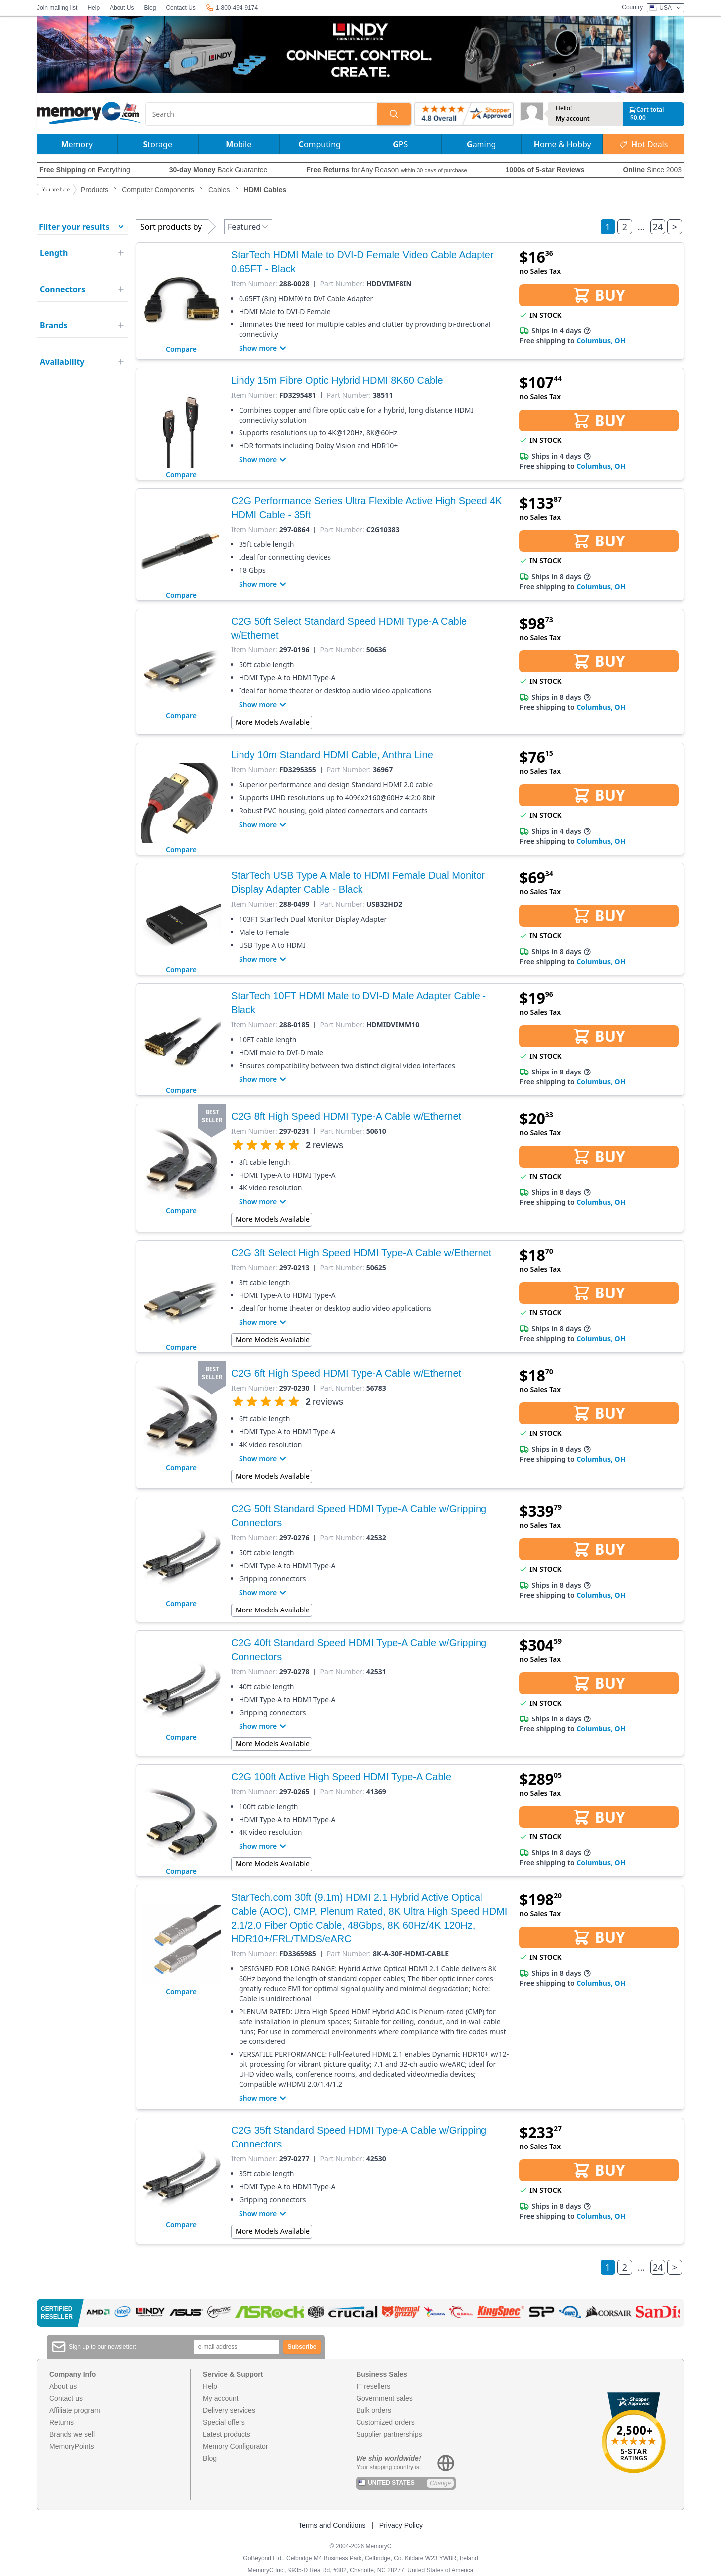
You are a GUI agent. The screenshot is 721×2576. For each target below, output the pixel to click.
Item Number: (254, 284)
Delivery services (229, 2410)
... (641, 227)
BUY (599, 295)
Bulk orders (373, 2410)
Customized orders (385, 2422)
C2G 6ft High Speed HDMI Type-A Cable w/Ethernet (346, 1373)
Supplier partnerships (389, 2434)
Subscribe (302, 2346)
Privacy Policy (401, 2525)
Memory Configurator (235, 2446)
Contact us (66, 2398)
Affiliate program (74, 2410)
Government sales (384, 2398)
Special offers (224, 2422)
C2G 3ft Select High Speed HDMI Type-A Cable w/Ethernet (361, 1252)
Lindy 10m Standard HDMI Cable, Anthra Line (332, 755)
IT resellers (373, 2386)
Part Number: (342, 284)
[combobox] (261, 114)
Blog (150, 7)
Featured (248, 226)
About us (63, 2386)
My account (573, 119)
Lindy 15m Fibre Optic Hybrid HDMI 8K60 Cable (337, 380)
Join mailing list (57, 7)
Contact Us (180, 7)
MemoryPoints (71, 2446)
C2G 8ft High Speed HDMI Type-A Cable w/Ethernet (346, 1116)
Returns (61, 2422)
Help (93, 7)
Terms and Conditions (331, 2525)
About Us (122, 7)
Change (440, 2483)
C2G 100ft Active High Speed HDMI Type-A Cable (341, 1776)
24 (658, 227)
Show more (264, 348)
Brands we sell (72, 2434)
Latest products (226, 2434)
